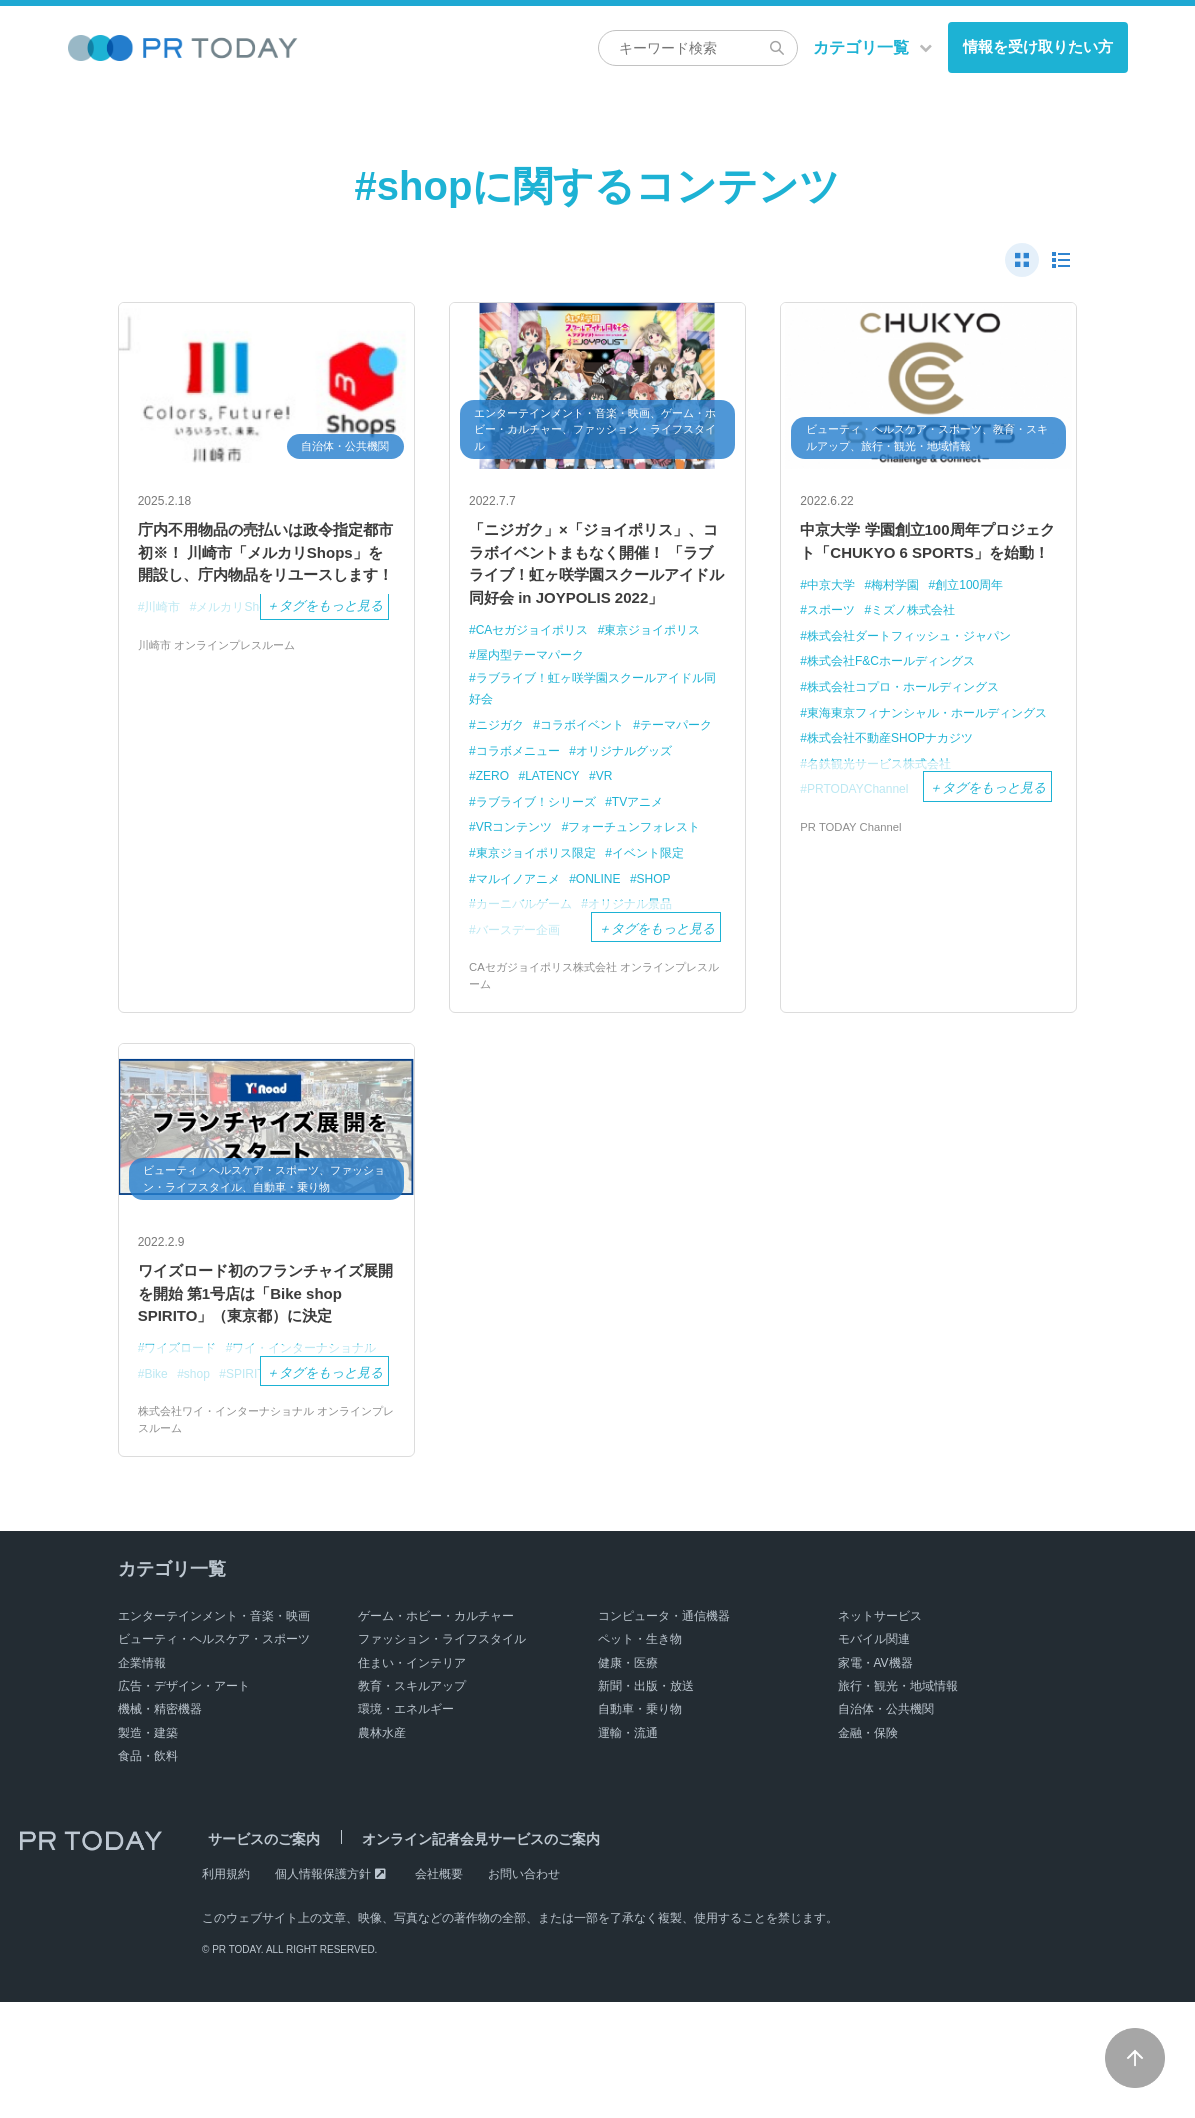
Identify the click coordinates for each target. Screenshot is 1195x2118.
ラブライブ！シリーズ (576, 848)
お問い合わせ (524, 1990)
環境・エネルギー (406, 1826)
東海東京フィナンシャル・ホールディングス (920, 758)
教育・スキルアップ (412, 1802)
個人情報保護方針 (323, 1990)
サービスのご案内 (258, 1955)
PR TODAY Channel (854, 884)
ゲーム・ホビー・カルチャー (436, 1732)
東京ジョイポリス (667, 674)
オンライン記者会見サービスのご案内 (463, 1955)
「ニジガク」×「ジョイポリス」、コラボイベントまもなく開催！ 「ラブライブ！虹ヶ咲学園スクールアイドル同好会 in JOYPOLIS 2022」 (596, 586)
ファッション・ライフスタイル (442, 1756)
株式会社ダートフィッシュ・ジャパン (918, 670)
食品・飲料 (148, 1873)
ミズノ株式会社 (921, 645)
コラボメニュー (616, 798)
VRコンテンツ (517, 874)
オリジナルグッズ (528, 823)
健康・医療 (628, 1779)
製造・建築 (148, 1849)
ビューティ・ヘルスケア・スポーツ (214, 1756)
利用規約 (226, 1990)
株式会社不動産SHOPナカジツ (898, 794)
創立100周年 (982, 620)
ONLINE (608, 925)
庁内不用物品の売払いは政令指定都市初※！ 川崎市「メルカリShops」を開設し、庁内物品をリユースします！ (264, 572)
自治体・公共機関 (886, 1826)
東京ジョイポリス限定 (541, 899)
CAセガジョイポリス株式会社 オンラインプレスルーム (593, 1024)
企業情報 (142, 1779)
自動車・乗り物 (640, 1826)
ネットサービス (880, 1732)
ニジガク (502, 772)
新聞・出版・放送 (646, 1802)
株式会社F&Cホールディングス (899, 696)
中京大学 (834, 620)
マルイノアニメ (521, 925)
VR (485, 848)
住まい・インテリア (412, 1779)
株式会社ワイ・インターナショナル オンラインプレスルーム (265, 1535)
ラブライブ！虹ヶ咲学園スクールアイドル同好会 (589, 735)
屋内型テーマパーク (534, 699)
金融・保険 (868, 1849)
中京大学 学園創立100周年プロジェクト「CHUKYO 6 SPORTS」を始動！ (925, 559)
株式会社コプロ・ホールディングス (912, 721)
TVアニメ (686, 848)
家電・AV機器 (875, 1779)
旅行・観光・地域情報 (898, 1802)
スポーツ (834, 645)
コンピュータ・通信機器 (664, 1732)
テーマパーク (515, 798)
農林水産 (382, 1849)
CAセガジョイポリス (537, 674)
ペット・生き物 (640, 1756)
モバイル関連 (874, 1756)
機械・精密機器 (160, 1826)
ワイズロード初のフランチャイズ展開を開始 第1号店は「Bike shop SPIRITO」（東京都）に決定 (264, 1362)
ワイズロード (184, 1436)
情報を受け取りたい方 (1038, 46)
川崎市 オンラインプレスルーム (223, 686)
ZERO (615, 823)
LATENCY (679, 823)
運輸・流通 (628, 1849)
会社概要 (439, 1990)
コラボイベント (590, 772)
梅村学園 (902, 620)
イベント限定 (662, 899)
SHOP (667, 925)
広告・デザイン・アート (184, 1802)
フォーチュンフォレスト (647, 874)
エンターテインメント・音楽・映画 (214, 1732)
